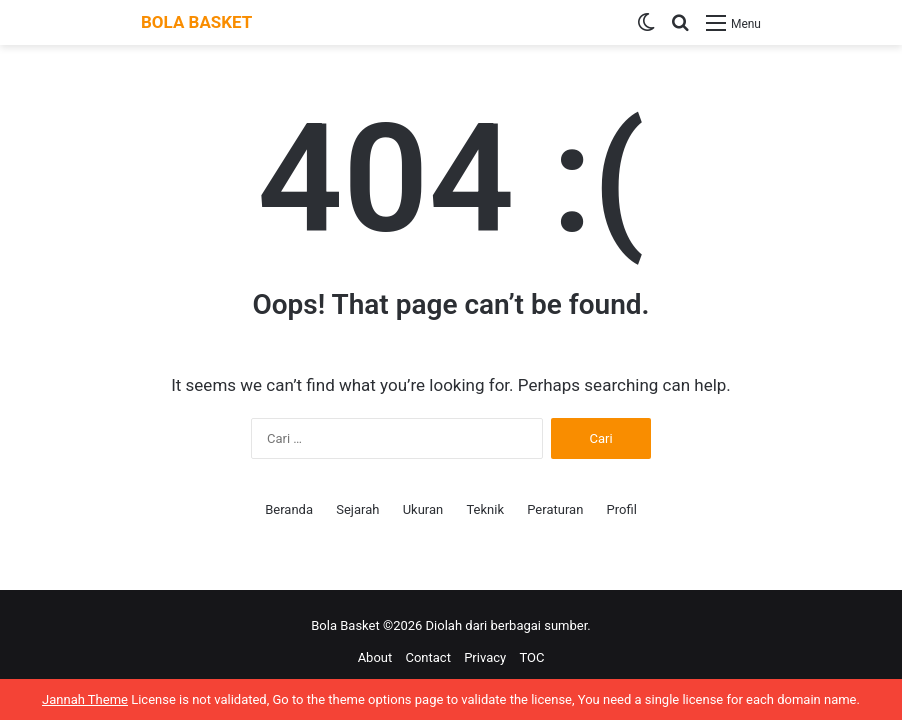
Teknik (485, 509)
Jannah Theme (85, 699)
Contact (427, 657)
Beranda (289, 509)
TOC (531, 657)
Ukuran (423, 509)
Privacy (485, 657)
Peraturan (555, 509)
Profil (622, 509)
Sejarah (357, 509)
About (375, 657)
